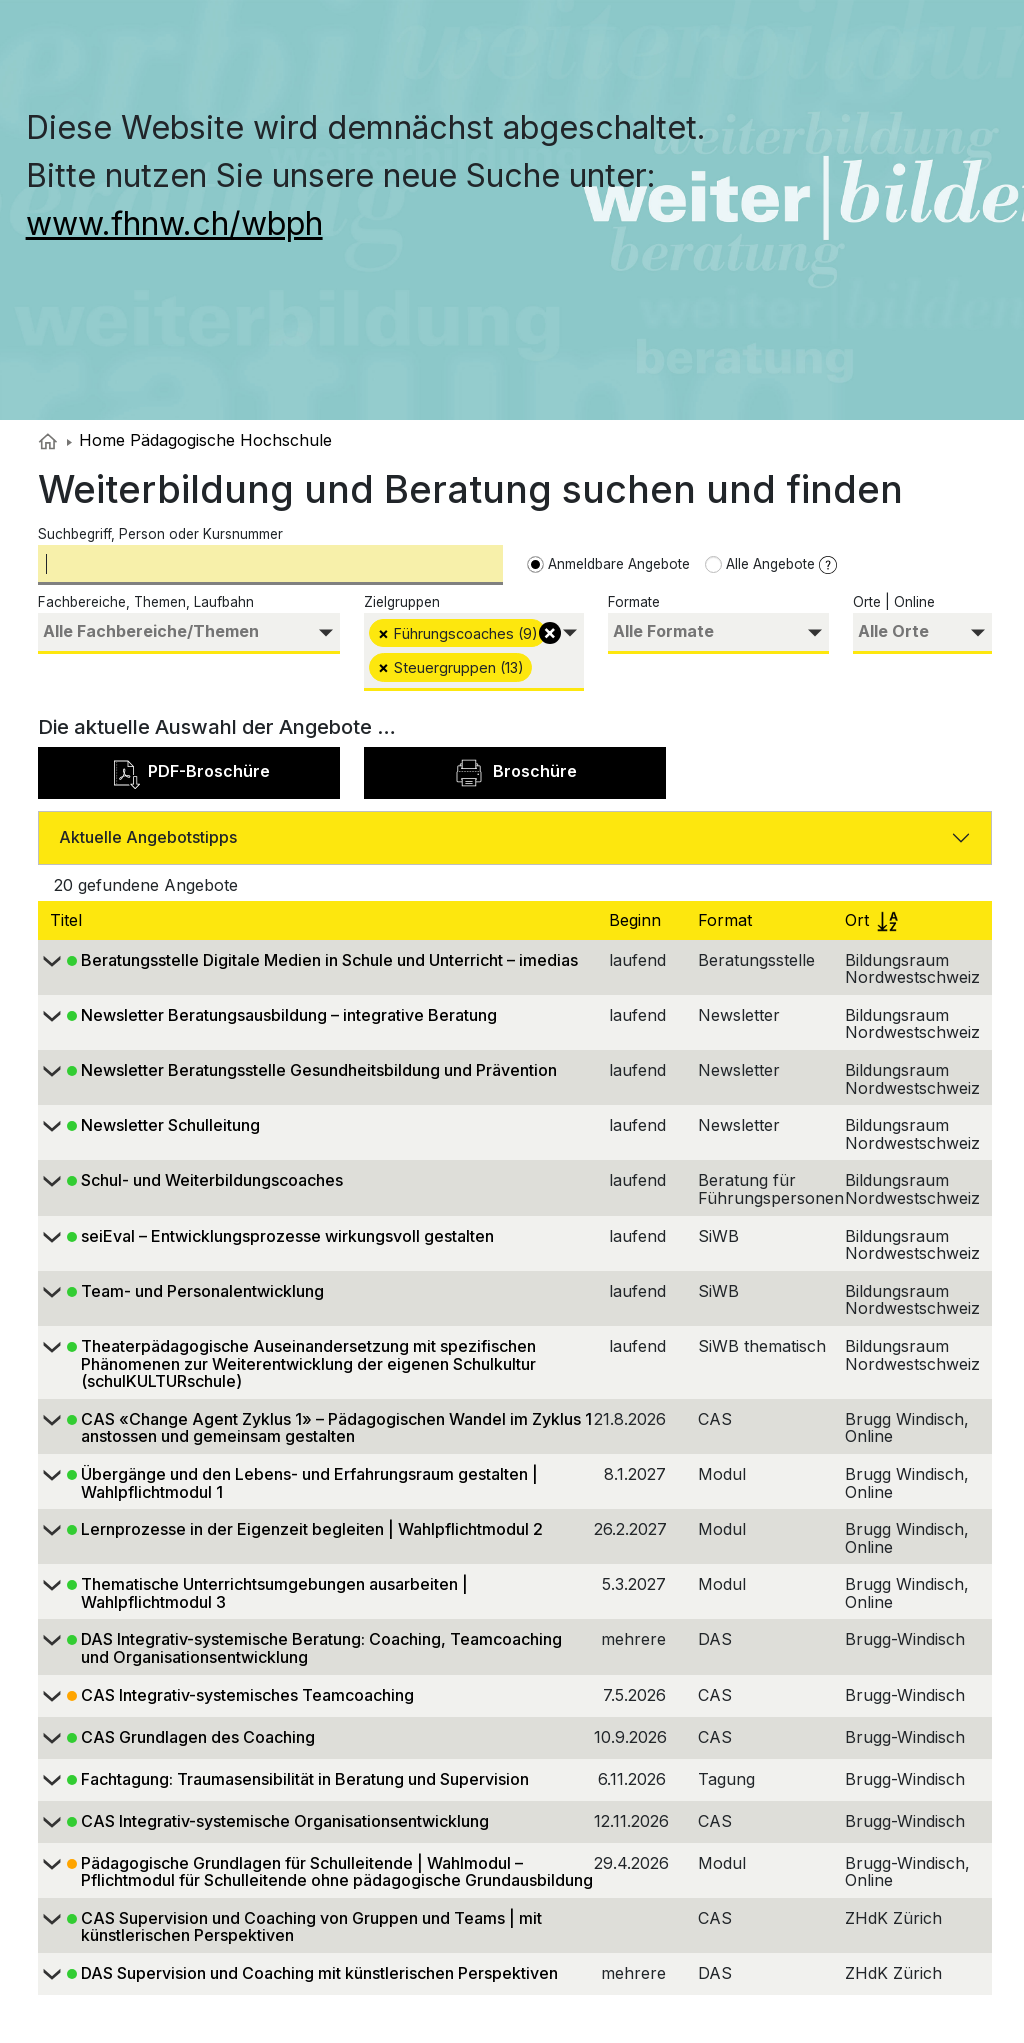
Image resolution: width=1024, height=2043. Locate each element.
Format (727, 920)
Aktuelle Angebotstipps (148, 837)
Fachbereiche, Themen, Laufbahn (146, 602)
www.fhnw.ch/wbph (174, 223)
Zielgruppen (402, 602)
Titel (68, 920)
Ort (871, 920)
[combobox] (189, 633)
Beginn (637, 920)
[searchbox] (189, 631)
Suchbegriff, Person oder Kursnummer (160, 534)
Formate (634, 602)
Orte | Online (894, 602)
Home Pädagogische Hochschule (199, 440)
